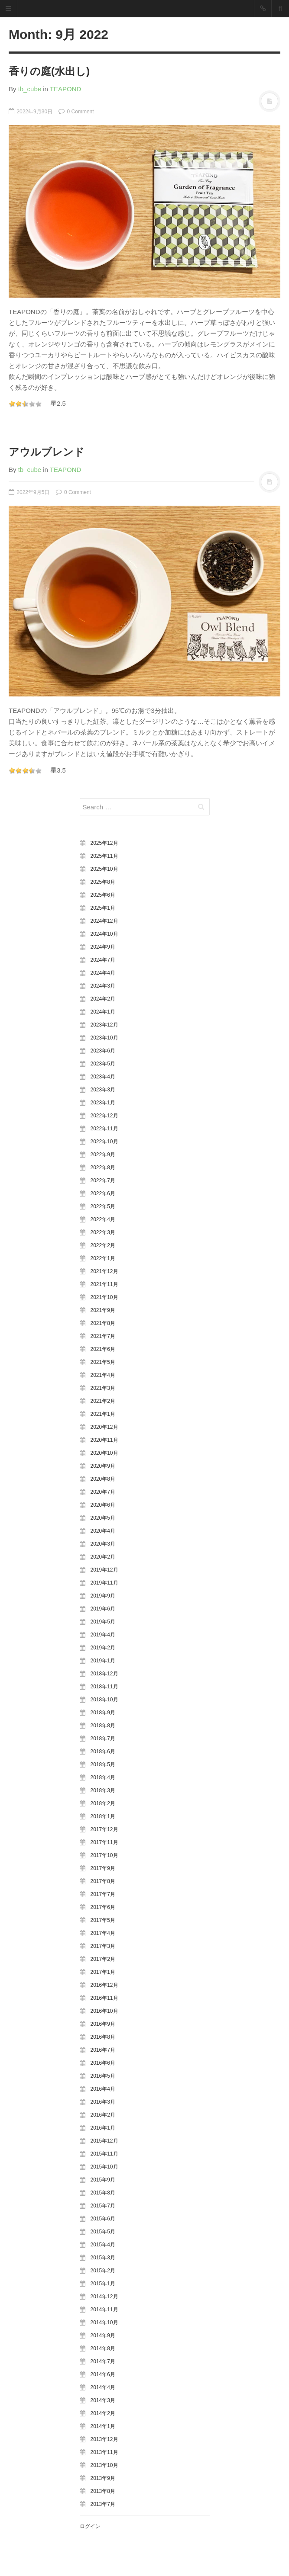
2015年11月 (104, 2154)
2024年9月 (103, 947)
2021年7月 (103, 1336)
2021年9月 (103, 1310)
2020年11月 (104, 1440)
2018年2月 (103, 1803)
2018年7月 (103, 1739)
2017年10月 (104, 1855)
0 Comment (76, 112)
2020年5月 (103, 1518)
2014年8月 (103, 2348)
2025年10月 (104, 869)
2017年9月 (103, 1868)
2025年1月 (103, 908)
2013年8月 (103, 2491)
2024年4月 (103, 973)
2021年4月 (103, 1375)
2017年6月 (103, 1907)
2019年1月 (103, 1661)
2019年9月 (103, 1596)
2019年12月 (104, 1570)
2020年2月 (103, 1557)
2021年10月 (104, 1297)
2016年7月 (103, 2050)
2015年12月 (104, 2141)
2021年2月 (103, 1401)
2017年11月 (104, 1842)
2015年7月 (103, 2206)
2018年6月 (103, 1751)
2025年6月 (103, 895)
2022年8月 (103, 1167)
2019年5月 (103, 1622)
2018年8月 (103, 1726)
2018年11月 (104, 1687)
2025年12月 (104, 843)
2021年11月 (104, 1284)
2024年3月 (103, 986)
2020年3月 (103, 1544)
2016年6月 (103, 2063)
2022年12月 (104, 1116)
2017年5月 (103, 1920)
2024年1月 (103, 1012)
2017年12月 (104, 1829)
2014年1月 (103, 2426)
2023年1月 (103, 1103)
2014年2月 (103, 2413)
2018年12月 (104, 1674)
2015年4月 (103, 2245)
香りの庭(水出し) (49, 71)
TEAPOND (65, 89)
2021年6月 (103, 1349)
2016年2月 (103, 2115)
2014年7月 (103, 2361)
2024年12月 (104, 921)
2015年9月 (103, 2180)
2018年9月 (103, 1713)
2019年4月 (103, 1635)
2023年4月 (103, 1077)
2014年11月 (104, 2310)
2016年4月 (103, 2089)
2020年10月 (104, 1453)
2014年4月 (103, 2387)
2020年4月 (103, 1531)
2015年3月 (103, 2258)
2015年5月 (103, 2232)
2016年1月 (103, 2128)
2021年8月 (103, 1323)
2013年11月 (104, 2452)
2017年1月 (103, 1972)
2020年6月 (103, 1505)
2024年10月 (104, 934)
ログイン (90, 2526)
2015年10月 (104, 2167)
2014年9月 (103, 2335)
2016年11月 (104, 1998)
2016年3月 (103, 2102)
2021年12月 (104, 1271)
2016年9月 (103, 2024)
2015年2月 (103, 2271)
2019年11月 (104, 1583)
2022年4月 (103, 1219)
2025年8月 (103, 882)
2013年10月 (104, 2465)
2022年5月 (103, 1206)
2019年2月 (103, 1648)
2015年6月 (103, 2219)
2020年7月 (103, 1492)
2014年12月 (104, 2297)
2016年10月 (104, 2011)
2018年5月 (103, 1764)
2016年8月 (103, 2037)
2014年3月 (103, 2400)
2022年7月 (103, 1180)
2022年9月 (103, 1155)
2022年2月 (103, 1245)
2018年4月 (103, 1777)
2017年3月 (103, 1946)
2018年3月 (103, 1790)
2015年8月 (103, 2193)
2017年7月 (103, 1894)
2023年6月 (103, 1051)
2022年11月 (104, 1129)
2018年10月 (104, 1700)
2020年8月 (103, 1479)
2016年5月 (103, 2076)
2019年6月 (103, 1609)
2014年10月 (104, 2322)
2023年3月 (103, 1090)
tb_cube (29, 89)
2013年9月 (103, 2478)
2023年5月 (103, 1064)
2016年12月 (104, 1985)
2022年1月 (103, 1258)
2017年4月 (103, 1933)
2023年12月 (104, 1025)
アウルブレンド (46, 452)
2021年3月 (103, 1388)
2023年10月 (104, 1038)
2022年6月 (103, 1193)
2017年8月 (103, 1881)
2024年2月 (103, 999)
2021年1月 (103, 1414)
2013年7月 (103, 2504)
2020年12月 (104, 1427)
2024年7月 (103, 960)
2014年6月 (103, 2374)
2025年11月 (104, 856)
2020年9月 (103, 1466)
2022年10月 (104, 1142)
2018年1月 (103, 1816)
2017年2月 (103, 1959)
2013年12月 (104, 2439)
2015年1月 (103, 2284)
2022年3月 (103, 1232)
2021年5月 (103, 1362)
